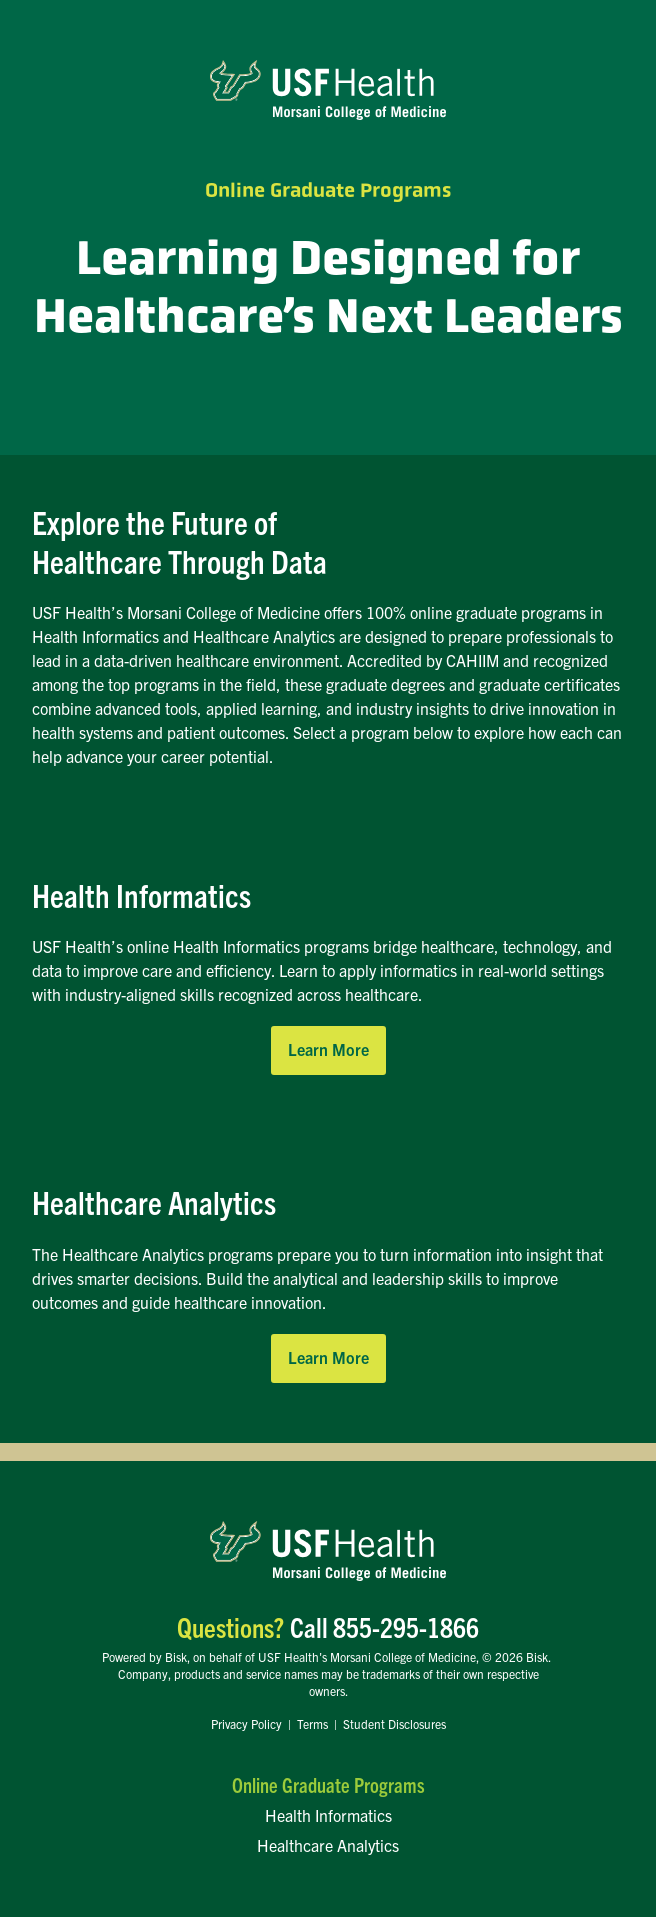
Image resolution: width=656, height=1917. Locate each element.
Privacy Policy (246, 1723)
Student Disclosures (394, 1723)
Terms (312, 1723)
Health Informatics (328, 1815)
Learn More (328, 1049)
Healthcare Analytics (328, 1845)
